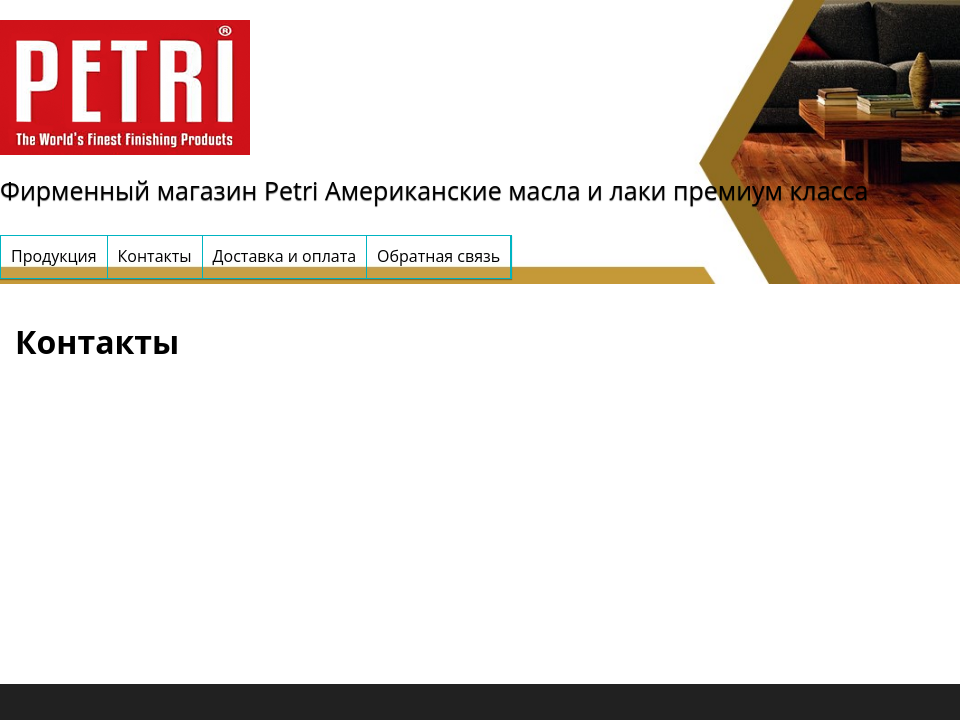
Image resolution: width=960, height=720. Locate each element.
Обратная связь (438, 256)
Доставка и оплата (285, 256)
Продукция (54, 256)
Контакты (155, 256)
